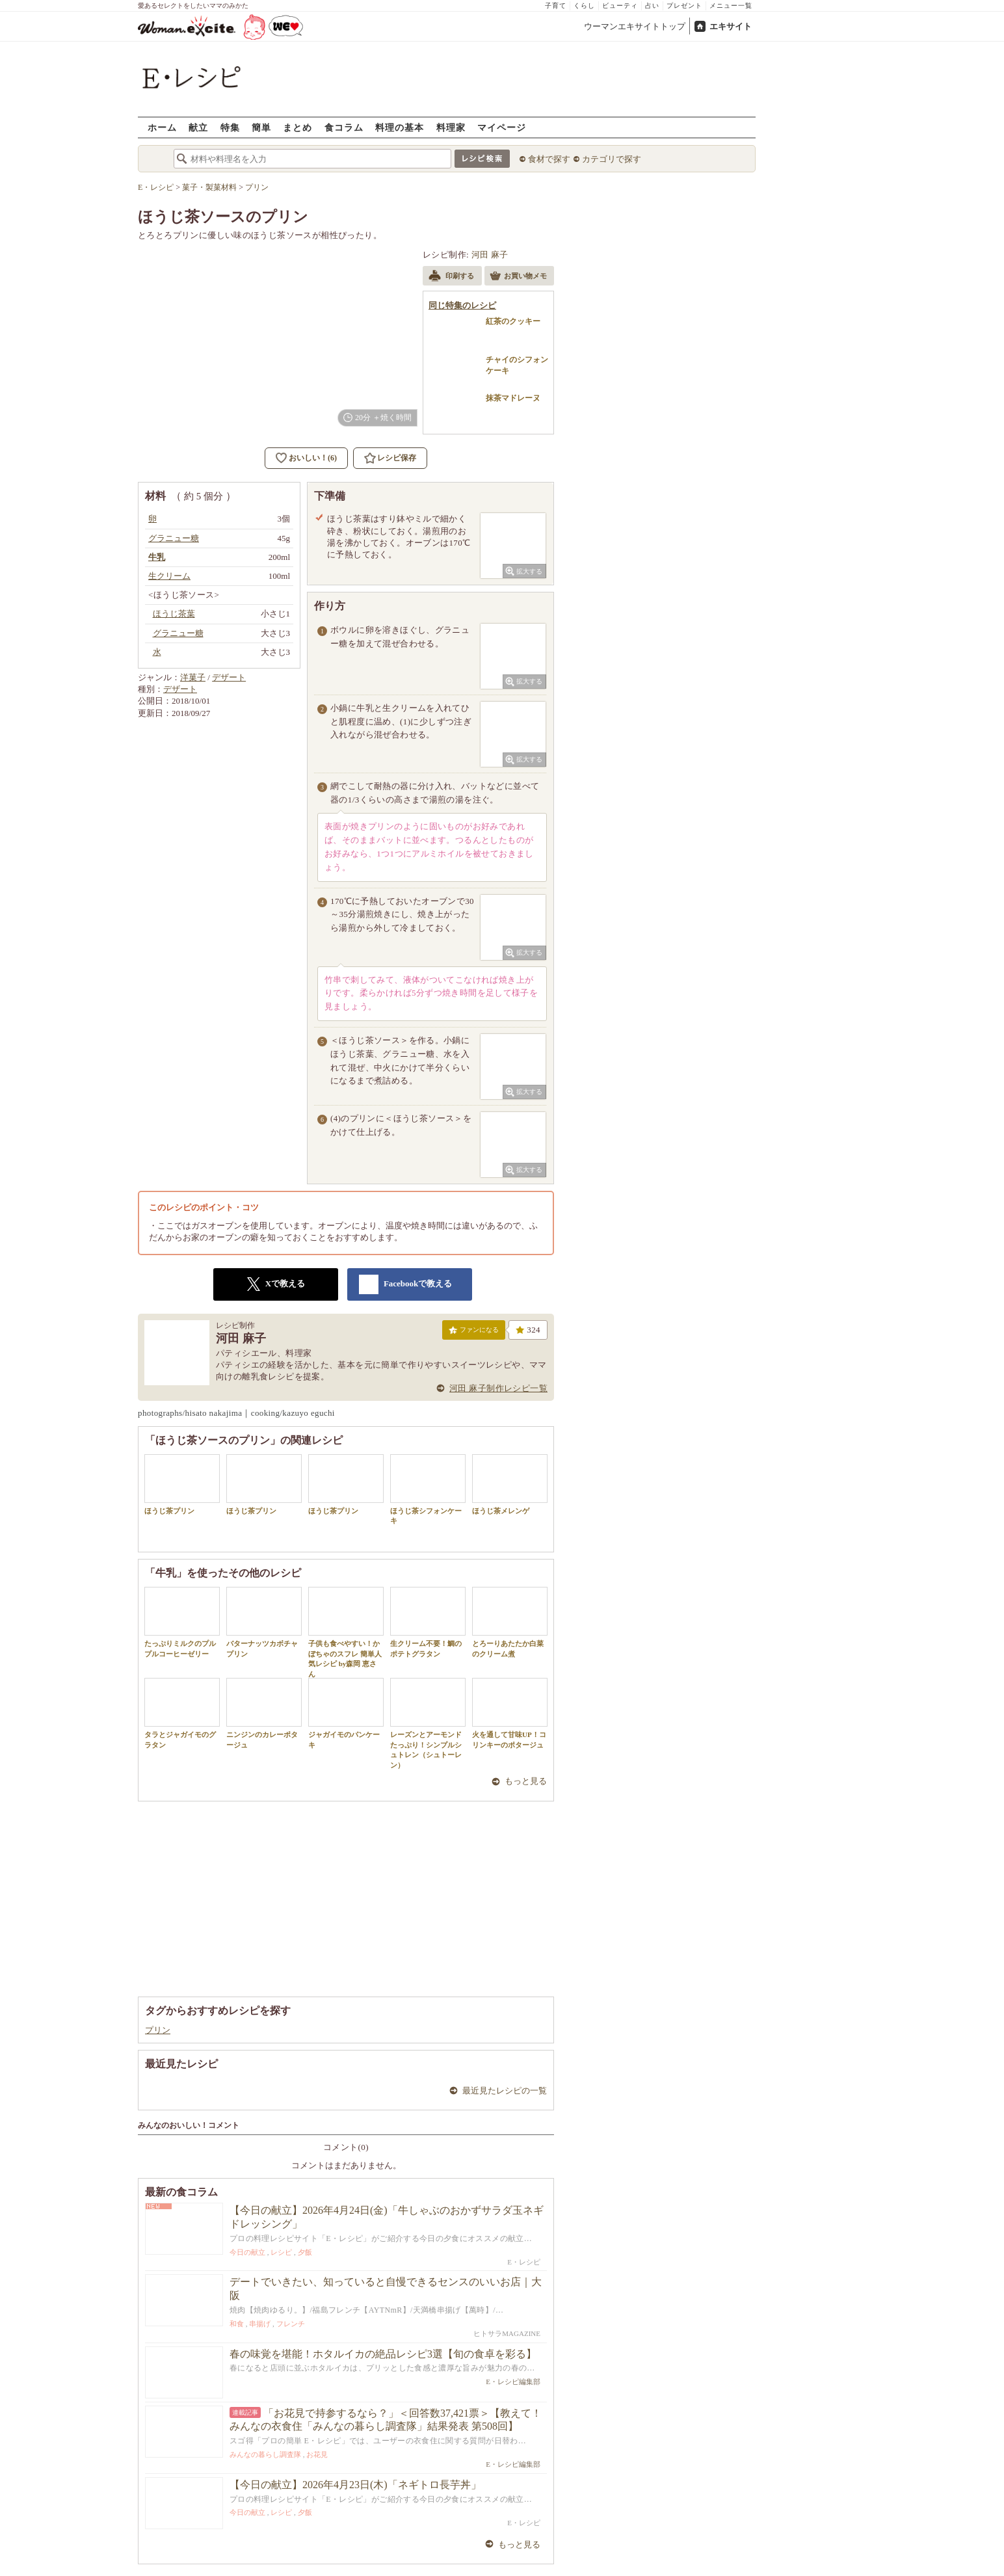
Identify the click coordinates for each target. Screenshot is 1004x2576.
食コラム (343, 127)
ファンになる (474, 1332)
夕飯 (305, 2252)
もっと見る (526, 1781)
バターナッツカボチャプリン (264, 1622)
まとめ (297, 127)
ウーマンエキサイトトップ (634, 26)
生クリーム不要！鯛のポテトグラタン (428, 1622)
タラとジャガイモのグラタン (182, 1713)
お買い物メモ (518, 277)
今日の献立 (247, 2252)
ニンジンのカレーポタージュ (264, 1713)
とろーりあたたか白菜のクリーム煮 (510, 1622)
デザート (229, 677)
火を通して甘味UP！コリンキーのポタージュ (510, 1713)
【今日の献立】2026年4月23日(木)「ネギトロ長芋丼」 (355, 2484)
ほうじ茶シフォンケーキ (428, 1489)
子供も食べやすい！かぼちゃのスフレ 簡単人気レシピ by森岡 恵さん (346, 1632)
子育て (555, 5)
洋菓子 (192, 677)
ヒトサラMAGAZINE (506, 2333)
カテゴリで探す (611, 159)
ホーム (162, 127)
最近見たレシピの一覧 (504, 2090)
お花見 (317, 2454)
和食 (237, 2324)
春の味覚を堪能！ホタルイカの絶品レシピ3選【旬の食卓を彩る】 (383, 2353)
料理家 (451, 127)
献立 (198, 127)
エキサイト (730, 26)
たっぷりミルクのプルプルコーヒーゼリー (182, 1622)
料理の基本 (399, 127)
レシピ (281, 2252)
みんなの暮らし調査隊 (265, 2454)
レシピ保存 (396, 457)
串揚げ (260, 2324)
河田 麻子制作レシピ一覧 (498, 1388)
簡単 (261, 127)
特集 (230, 127)
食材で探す (549, 159)
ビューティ (620, 5)
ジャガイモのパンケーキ (346, 1713)
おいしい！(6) (313, 457)
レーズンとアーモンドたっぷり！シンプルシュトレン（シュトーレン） (428, 1723)
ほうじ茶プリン (182, 1484)
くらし (584, 5)
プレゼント (684, 5)
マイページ (501, 127)
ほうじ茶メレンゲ (510, 1484)
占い (652, 5)
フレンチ (290, 2324)
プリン (157, 2030)
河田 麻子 (490, 254)
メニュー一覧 (730, 5)
